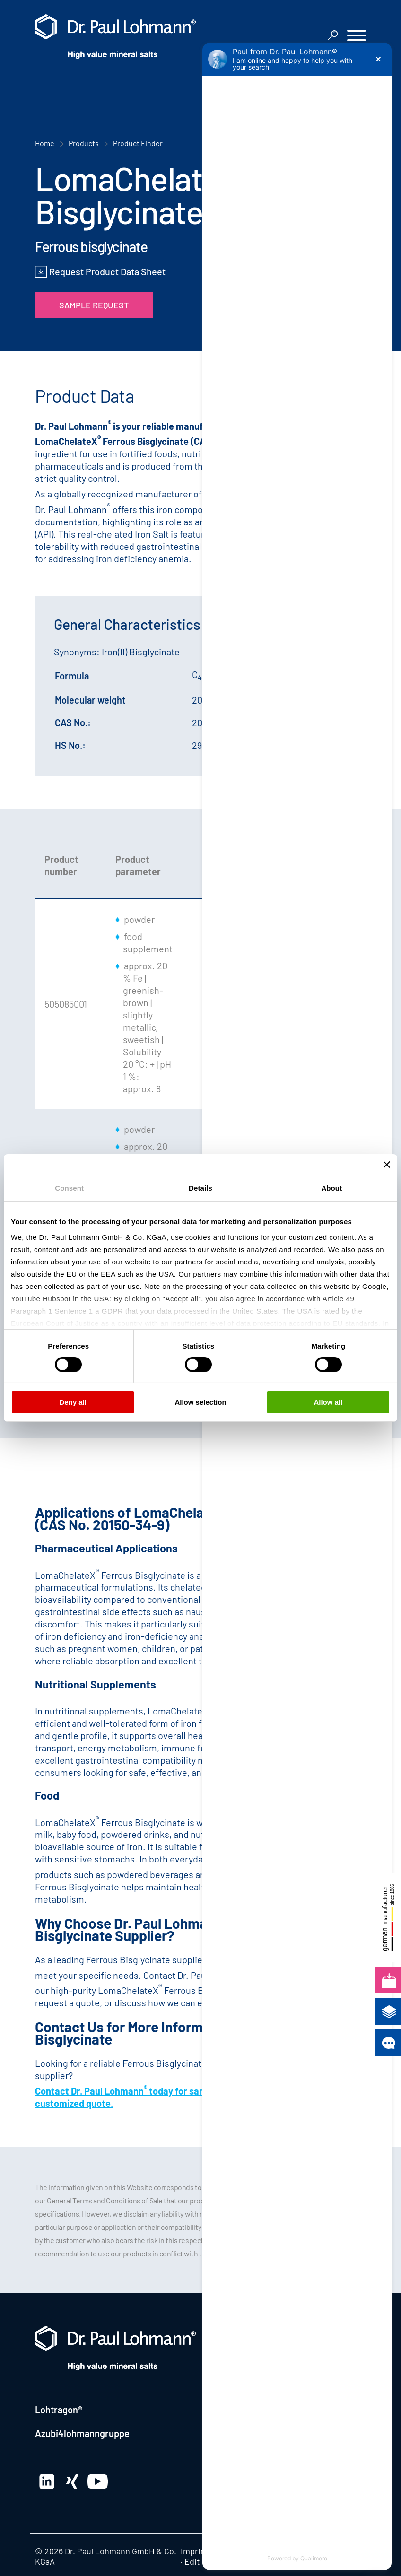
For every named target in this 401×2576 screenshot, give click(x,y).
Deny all (73, 1402)
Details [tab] (200, 1188)
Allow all (328, 1402)
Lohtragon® (58, 2409)
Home (44, 143)
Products (84, 143)
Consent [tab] (69, 1188)
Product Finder (138, 143)
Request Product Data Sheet (107, 271)
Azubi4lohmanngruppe (82, 2433)
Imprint (195, 2551)
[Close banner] (387, 1164)
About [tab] (331, 1188)
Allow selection (200, 1402)
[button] (356, 37)
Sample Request (94, 305)
